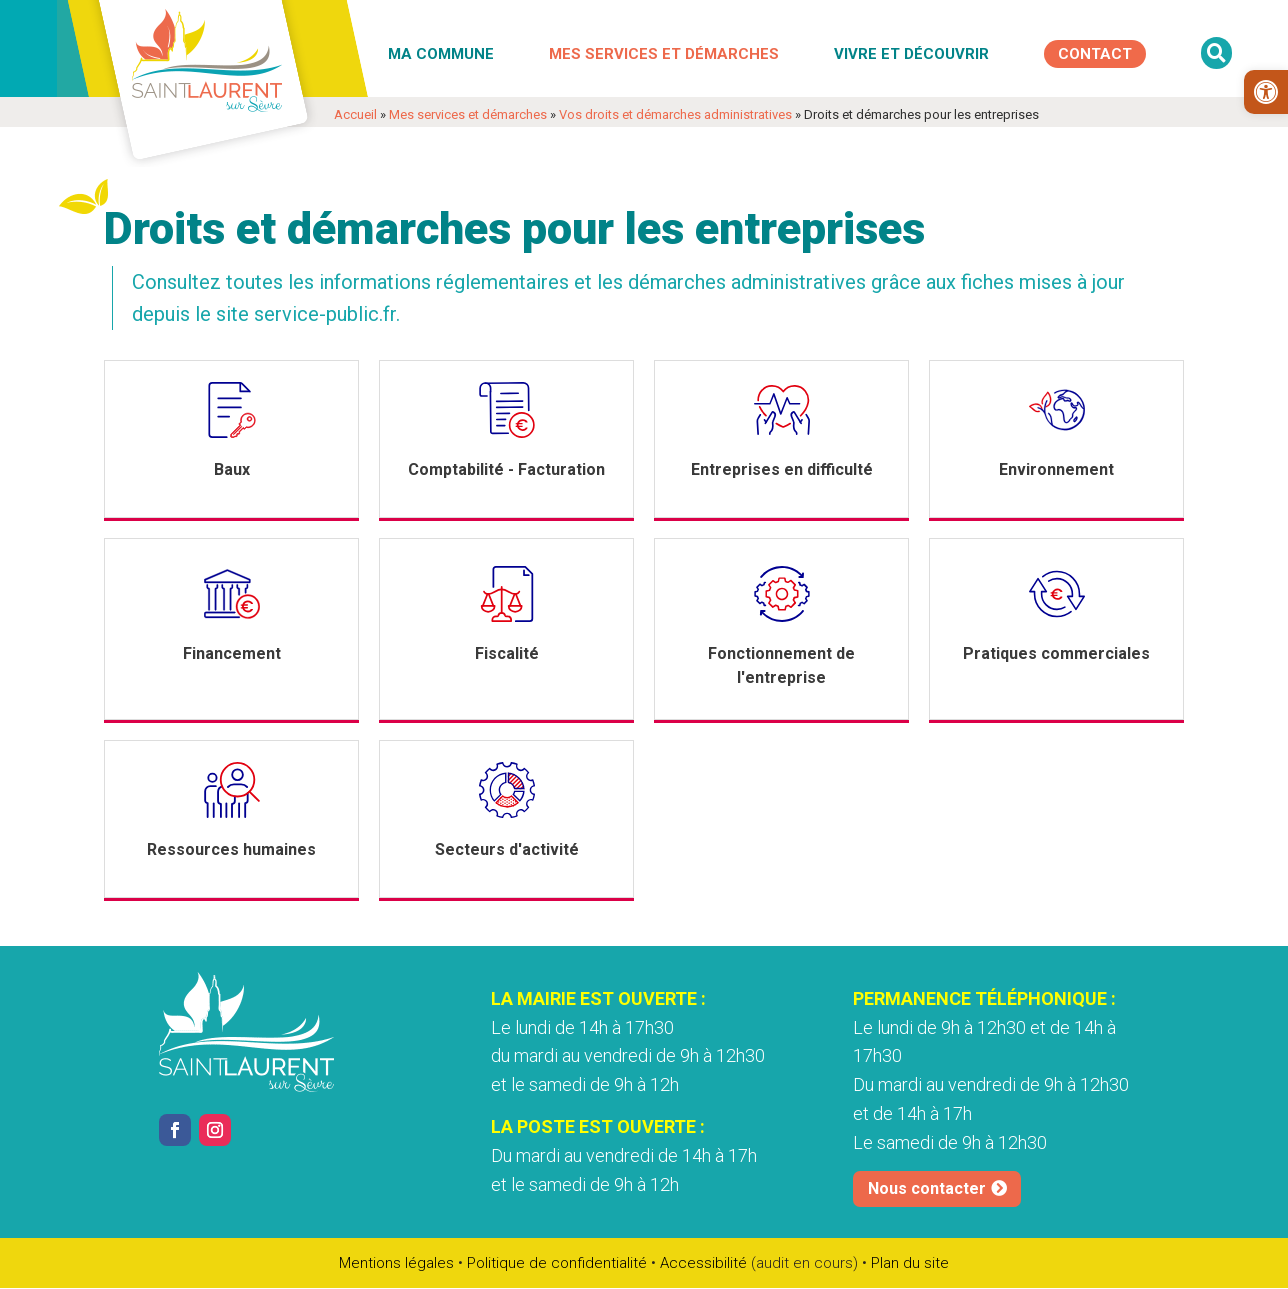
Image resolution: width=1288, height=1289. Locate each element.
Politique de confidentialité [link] (557, 1263)
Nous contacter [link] (927, 1188)
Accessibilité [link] (703, 1263)
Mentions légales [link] (396, 1263)
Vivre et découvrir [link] (911, 54)
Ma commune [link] (441, 54)
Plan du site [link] (910, 1263)
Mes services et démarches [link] (664, 54)
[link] (1266, 92)
